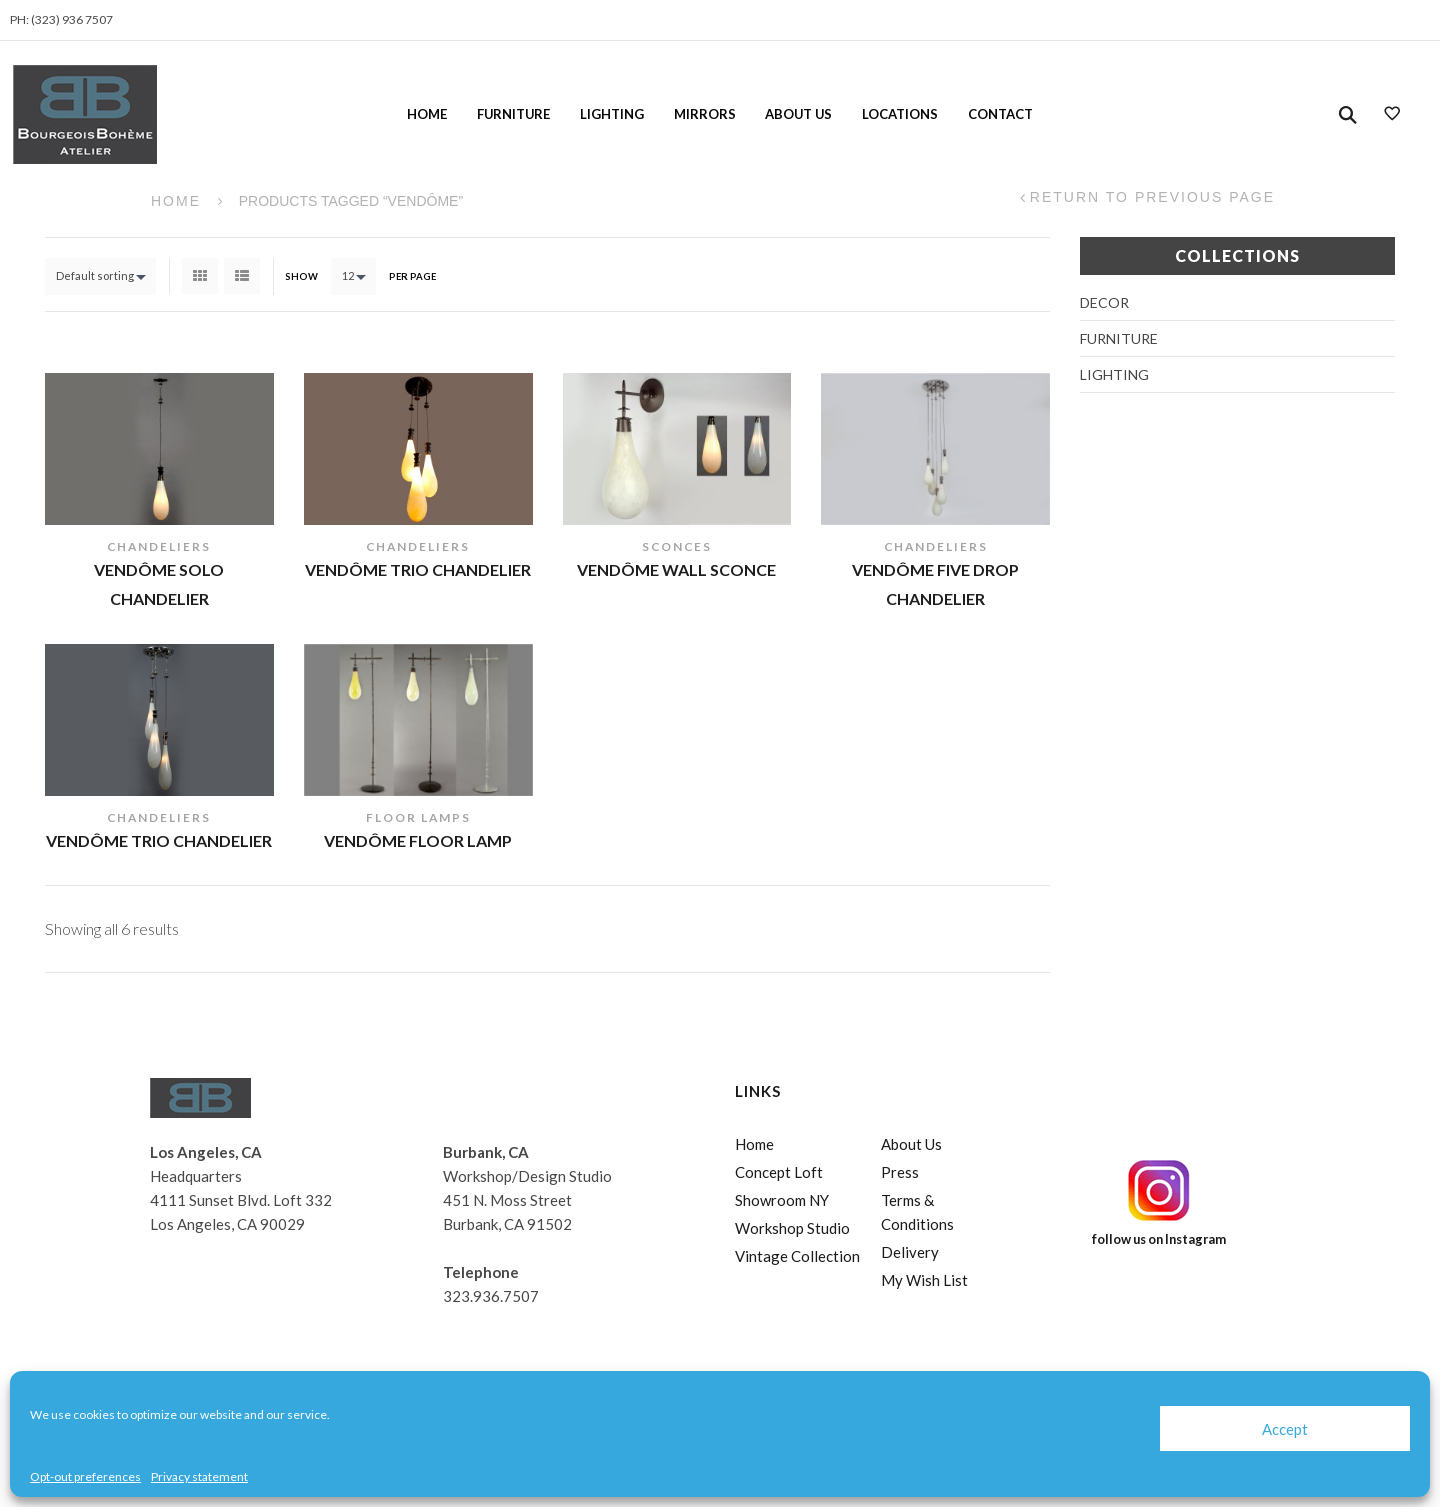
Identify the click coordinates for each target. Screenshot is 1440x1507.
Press (900, 1172)
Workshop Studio (792, 1228)
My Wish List (924, 1280)
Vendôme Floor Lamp (418, 840)
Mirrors (705, 114)
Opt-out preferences (85, 1476)
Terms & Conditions (917, 1212)
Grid (200, 276)
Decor (1104, 302)
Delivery (910, 1252)
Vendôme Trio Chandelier (418, 569)
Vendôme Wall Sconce (676, 569)
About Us (798, 114)
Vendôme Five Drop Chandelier (935, 584)
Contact (1000, 114)
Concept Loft (779, 1172)
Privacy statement (199, 1476)
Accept (1285, 1429)
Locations (900, 114)
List (242, 276)
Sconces (677, 546)
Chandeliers (159, 546)
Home (427, 114)
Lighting (612, 114)
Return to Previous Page (1152, 197)
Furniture (513, 114)
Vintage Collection (797, 1256)
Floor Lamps (418, 817)
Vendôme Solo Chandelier (159, 584)
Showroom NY (782, 1200)
